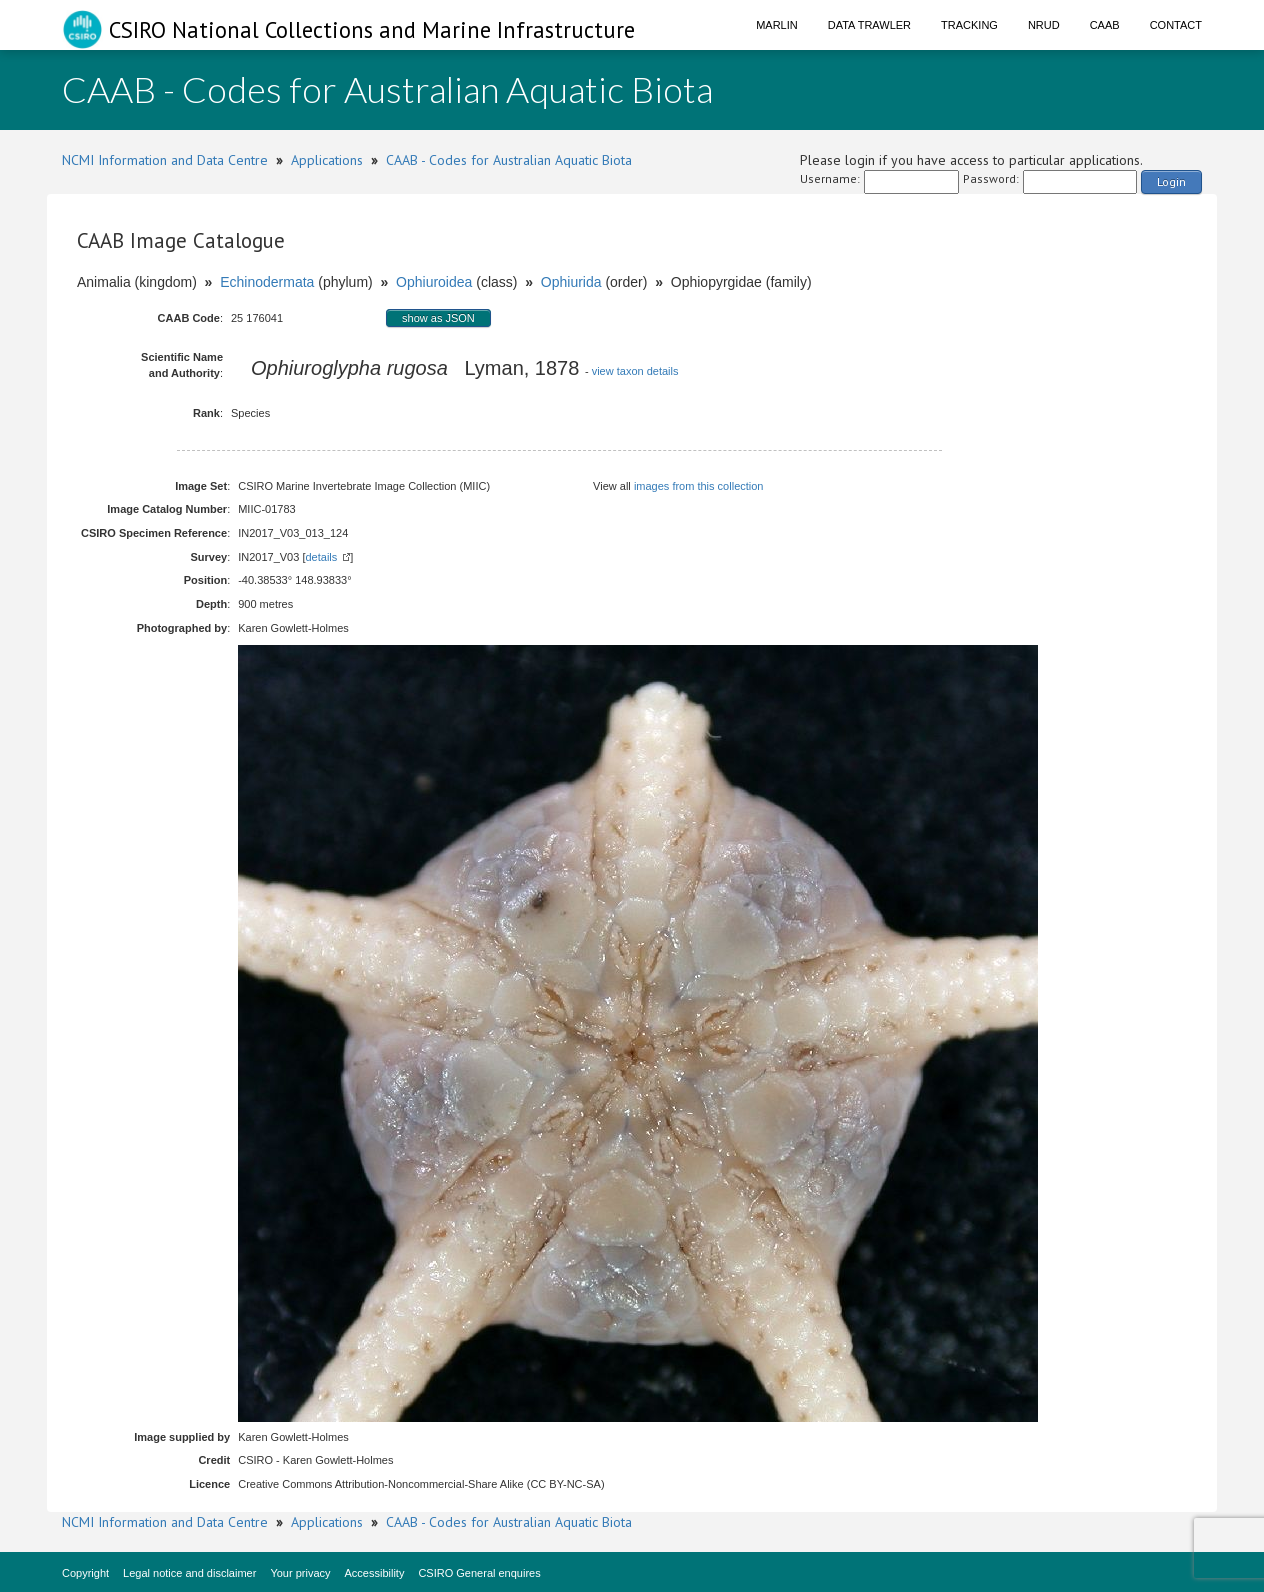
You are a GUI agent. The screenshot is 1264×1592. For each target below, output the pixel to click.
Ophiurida (571, 282)
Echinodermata (267, 282)
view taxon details (635, 371)
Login (1171, 181)
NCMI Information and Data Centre (165, 160)
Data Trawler (869, 25)
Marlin (777, 25)
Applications (327, 160)
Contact (1176, 25)
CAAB (1105, 25)
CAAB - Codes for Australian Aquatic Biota (509, 160)
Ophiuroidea (434, 282)
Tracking (969, 25)
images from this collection (699, 486)
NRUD (1044, 25)
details (321, 557)
